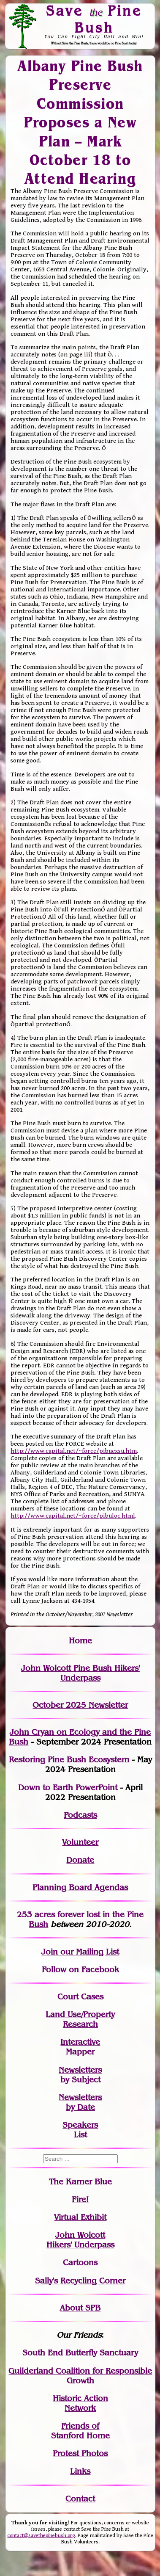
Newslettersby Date (80, 2102)
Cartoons (80, 2262)
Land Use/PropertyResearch (80, 2019)
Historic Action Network (80, 2403)
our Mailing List (88, 1952)
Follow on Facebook (80, 1969)
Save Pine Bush (94, 19)
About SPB (80, 2308)
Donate (80, 1860)
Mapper (80, 2052)
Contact (80, 2499)
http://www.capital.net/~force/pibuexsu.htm (74, 1451)
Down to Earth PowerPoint (67, 1787)
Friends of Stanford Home (80, 2431)
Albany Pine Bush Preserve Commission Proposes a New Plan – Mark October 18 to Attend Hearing (80, 122)
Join (49, 1952)
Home (80, 1641)
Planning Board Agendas (80, 1887)
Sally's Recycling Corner (80, 2281)
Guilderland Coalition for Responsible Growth (80, 2375)
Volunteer (80, 1842)
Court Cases (80, 1997)
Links (80, 2471)
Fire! (80, 2199)
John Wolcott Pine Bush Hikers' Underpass (80, 1673)
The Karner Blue (80, 2182)
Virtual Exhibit (80, 2217)
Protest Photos (80, 2453)
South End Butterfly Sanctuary (80, 2353)
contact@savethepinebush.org (41, 2535)
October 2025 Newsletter (80, 1705)
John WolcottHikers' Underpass (80, 2240)
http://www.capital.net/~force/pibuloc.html (73, 1515)
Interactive (80, 2042)
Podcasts (80, 1815)
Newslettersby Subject (80, 2075)
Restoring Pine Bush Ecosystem (69, 1759)
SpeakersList (80, 2130)
